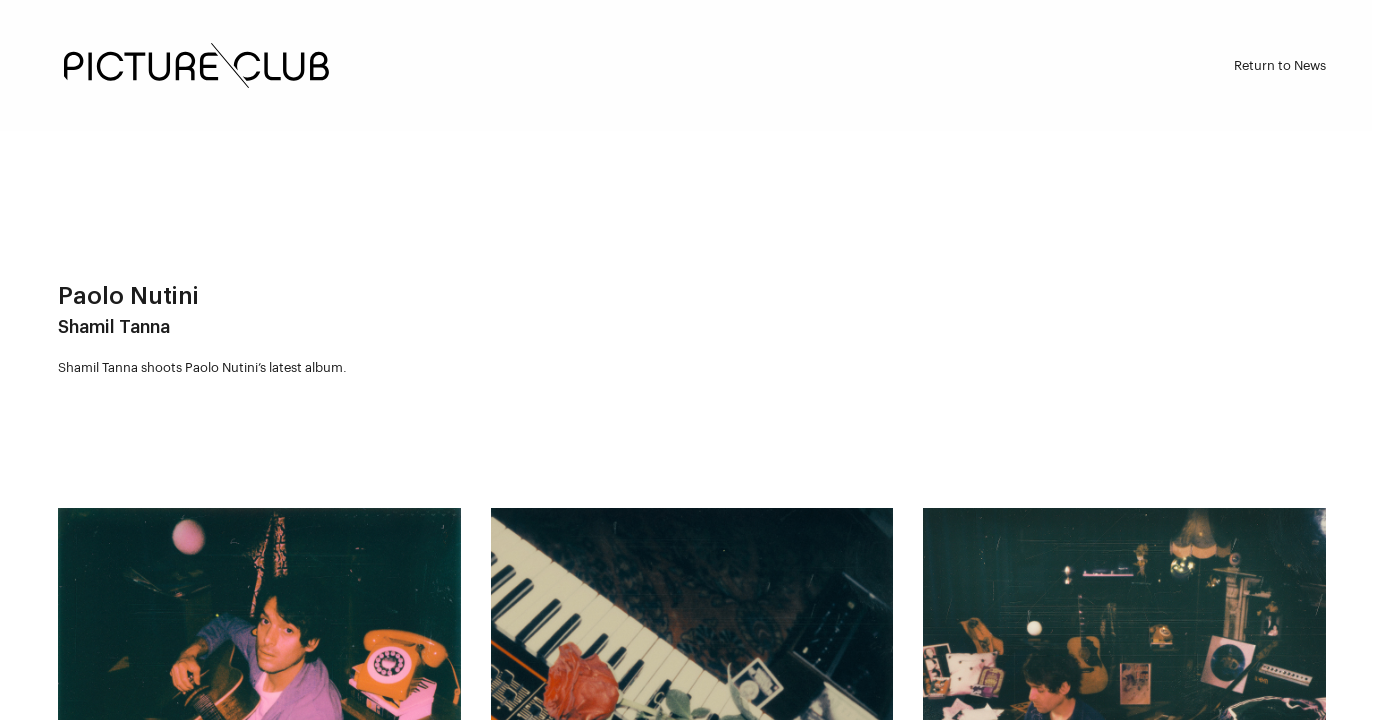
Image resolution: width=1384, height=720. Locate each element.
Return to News (1280, 65)
